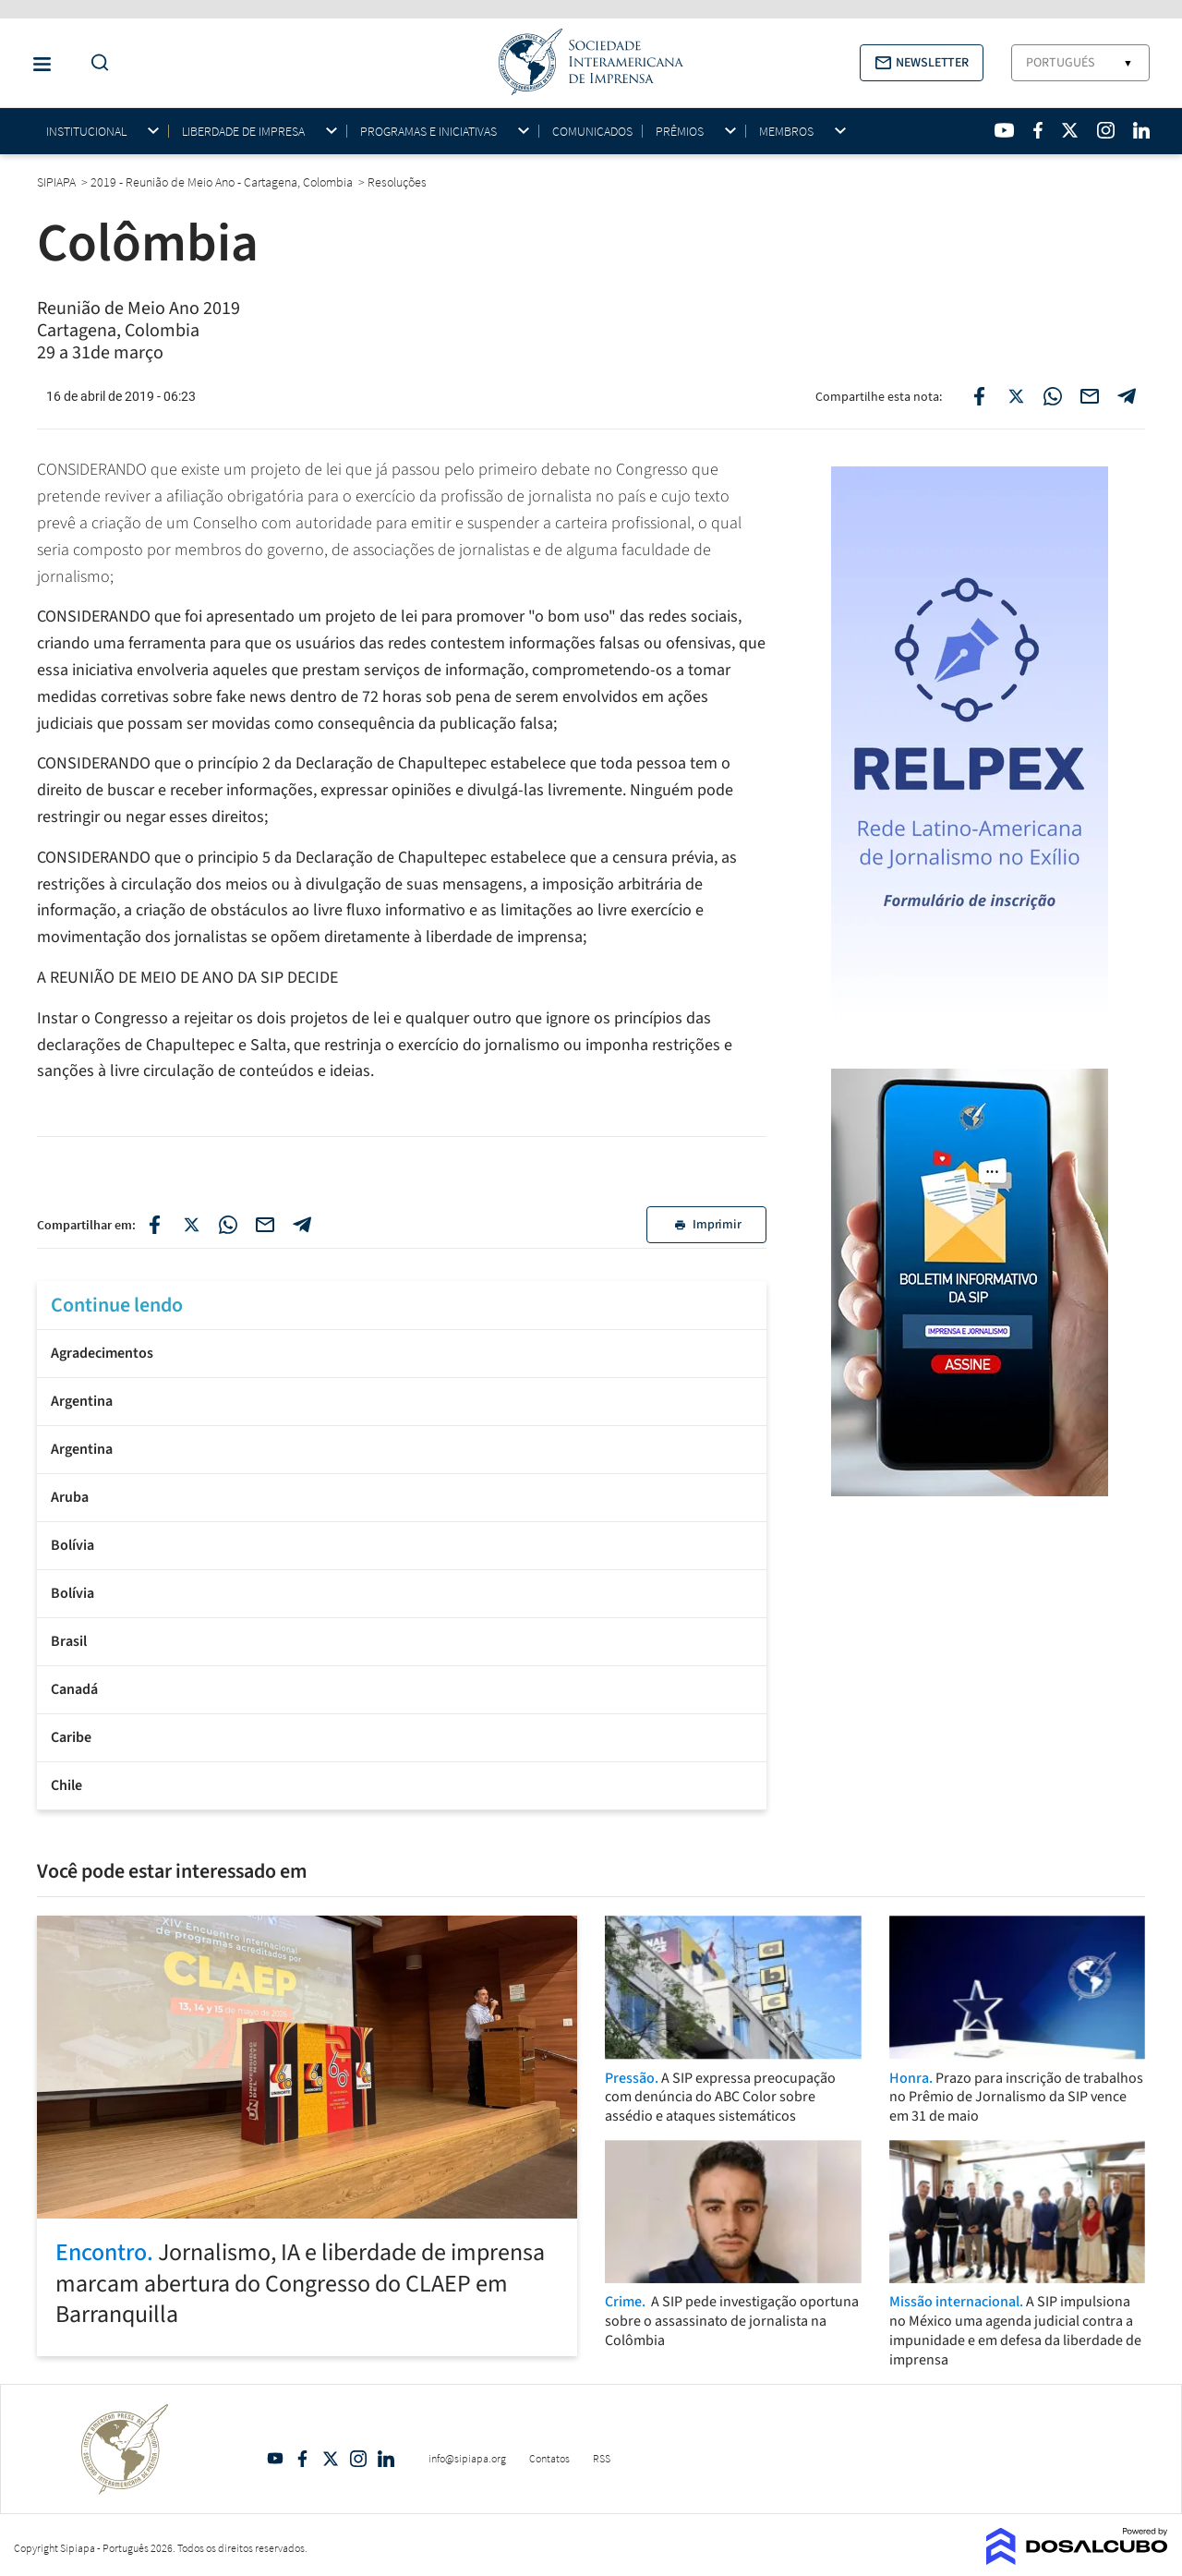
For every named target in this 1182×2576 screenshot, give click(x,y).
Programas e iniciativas (428, 131)
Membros (786, 131)
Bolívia (72, 1545)
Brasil (69, 1641)
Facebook (303, 2458)
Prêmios (680, 131)
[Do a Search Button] (95, 63)
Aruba (70, 1497)
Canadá (74, 1689)
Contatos (549, 2458)
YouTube (275, 2458)
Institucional (86, 131)
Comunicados (592, 131)
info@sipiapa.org (467, 2458)
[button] (921, 62)
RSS (601, 2458)
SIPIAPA (57, 182)
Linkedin (386, 2458)
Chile (66, 1785)
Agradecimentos (102, 1353)
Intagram (358, 2458)
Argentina (82, 1401)
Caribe (71, 1737)
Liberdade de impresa (243, 131)
